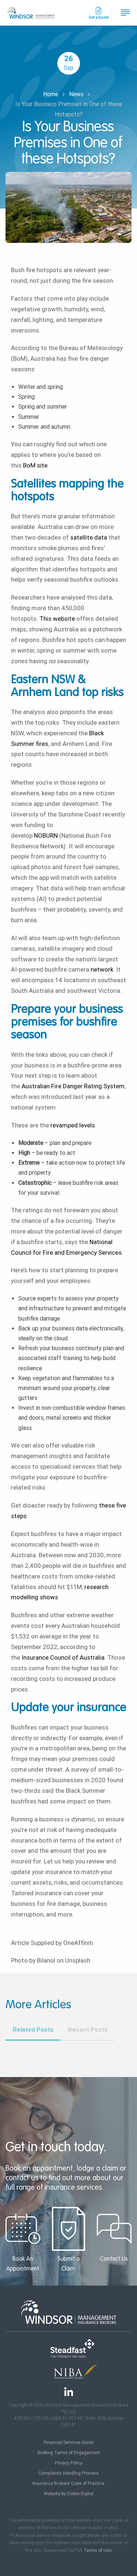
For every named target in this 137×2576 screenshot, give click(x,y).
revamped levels (72, 1125)
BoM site (35, 465)
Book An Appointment (22, 2239)
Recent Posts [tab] (87, 2029)
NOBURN (46, 835)
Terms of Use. (98, 2550)
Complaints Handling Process (68, 2473)
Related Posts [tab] (33, 2029)
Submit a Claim (68, 2239)
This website (57, 618)
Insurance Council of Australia (63, 1657)
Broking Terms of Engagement (69, 2452)
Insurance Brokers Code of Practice (68, 2483)
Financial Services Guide (69, 2442)
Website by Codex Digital (69, 2493)
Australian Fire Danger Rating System (73, 1086)
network (102, 969)
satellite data (88, 537)
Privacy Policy (69, 2463)
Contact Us (114, 2234)
